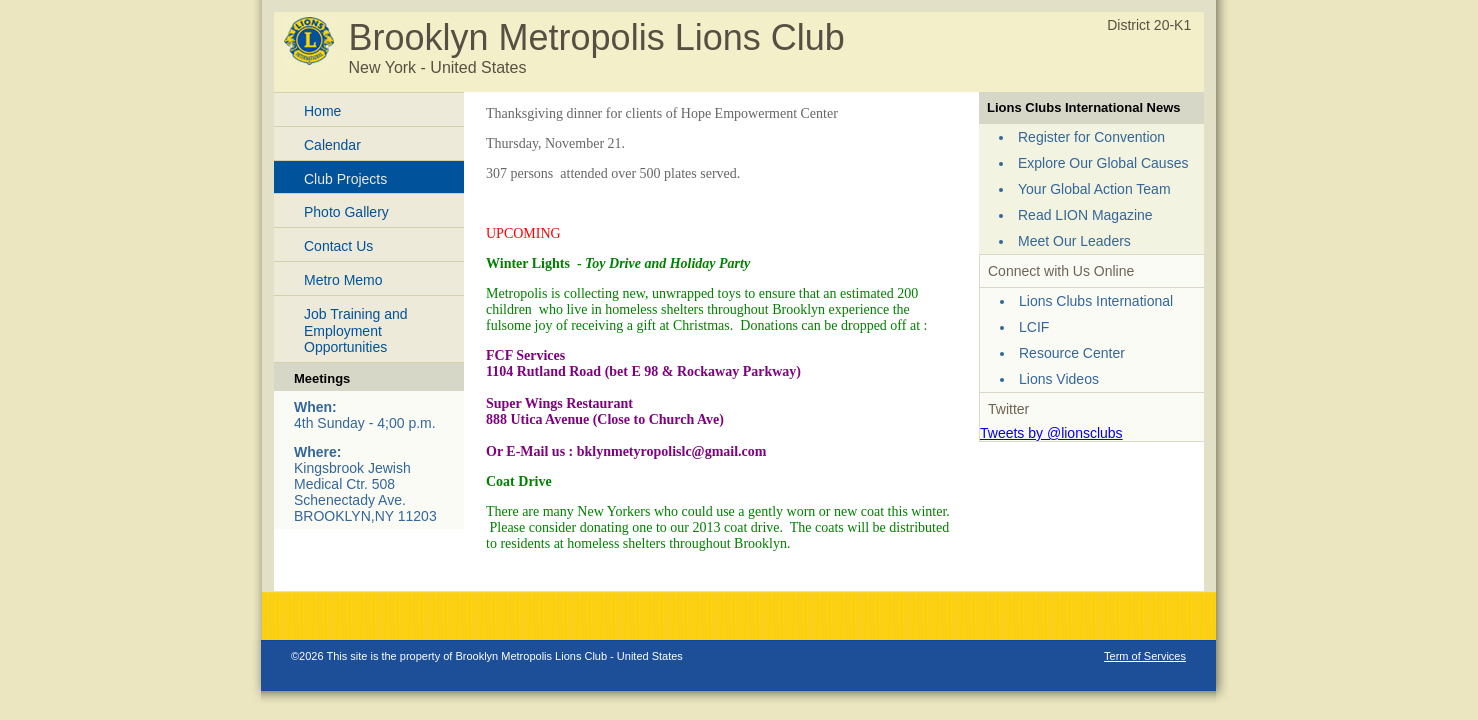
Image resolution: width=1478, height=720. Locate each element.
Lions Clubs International (1096, 301)
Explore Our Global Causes (1103, 163)
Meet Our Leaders (1074, 241)
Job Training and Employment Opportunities (356, 331)
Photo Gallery (346, 212)
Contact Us (338, 246)
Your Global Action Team (1094, 189)
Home (322, 111)
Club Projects (345, 179)
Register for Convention (1091, 137)
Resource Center (1072, 353)
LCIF (1034, 327)
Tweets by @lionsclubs (1051, 433)
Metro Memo (343, 280)
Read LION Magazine (1085, 215)
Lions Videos (1059, 379)
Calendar (332, 145)
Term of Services (1145, 656)
